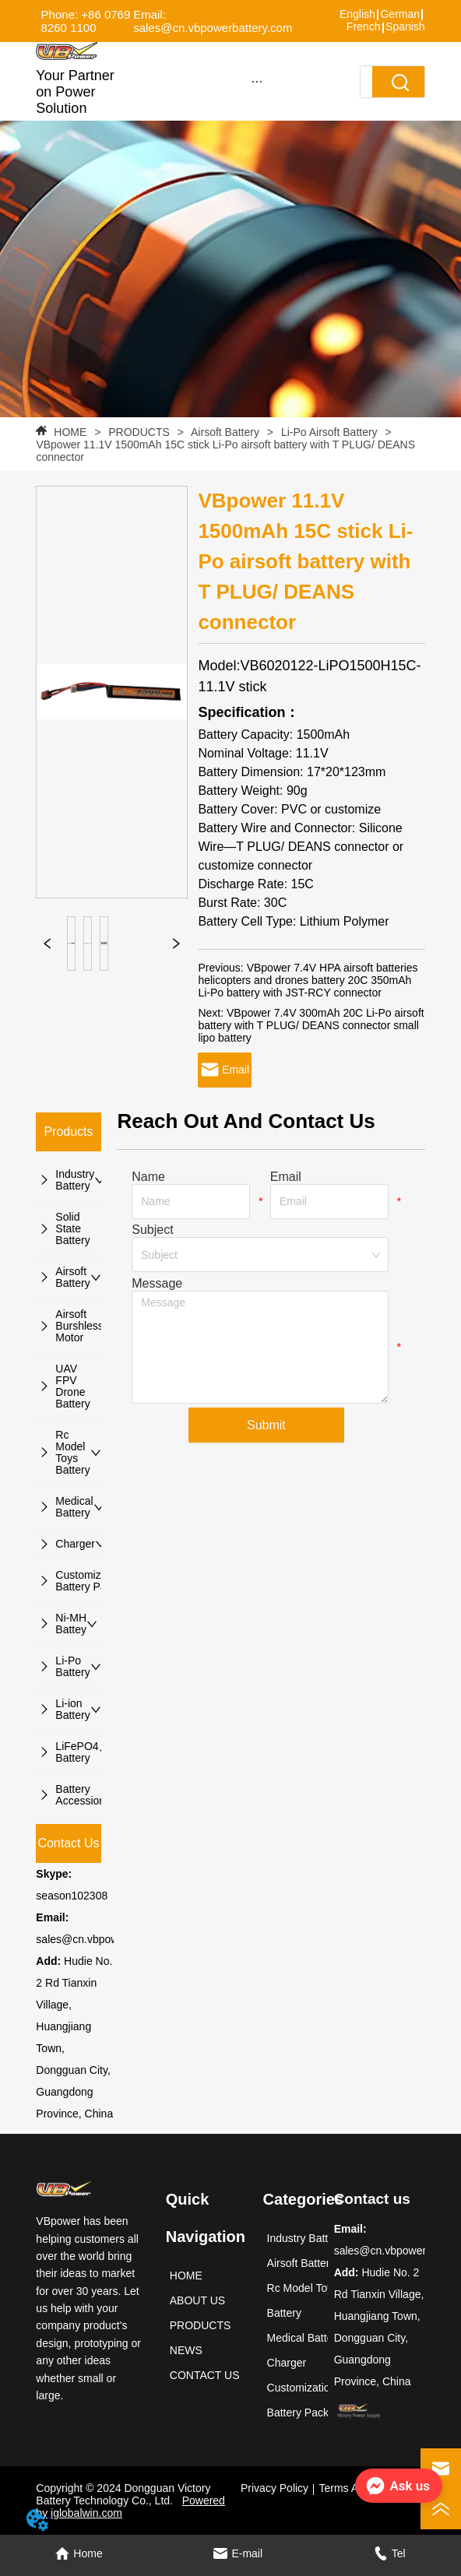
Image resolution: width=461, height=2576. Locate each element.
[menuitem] (256, 81)
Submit (266, 1425)
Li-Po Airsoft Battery (329, 432)
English (357, 14)
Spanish (405, 26)
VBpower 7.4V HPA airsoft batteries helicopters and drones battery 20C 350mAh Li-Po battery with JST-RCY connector (307, 980)
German (400, 14)
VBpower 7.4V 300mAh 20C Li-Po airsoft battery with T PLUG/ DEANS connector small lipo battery (311, 1025)
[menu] (256, 81)
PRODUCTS (138, 432)
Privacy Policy (274, 2488)
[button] (256, 81)
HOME (70, 432)
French (364, 26)
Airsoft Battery (225, 432)
